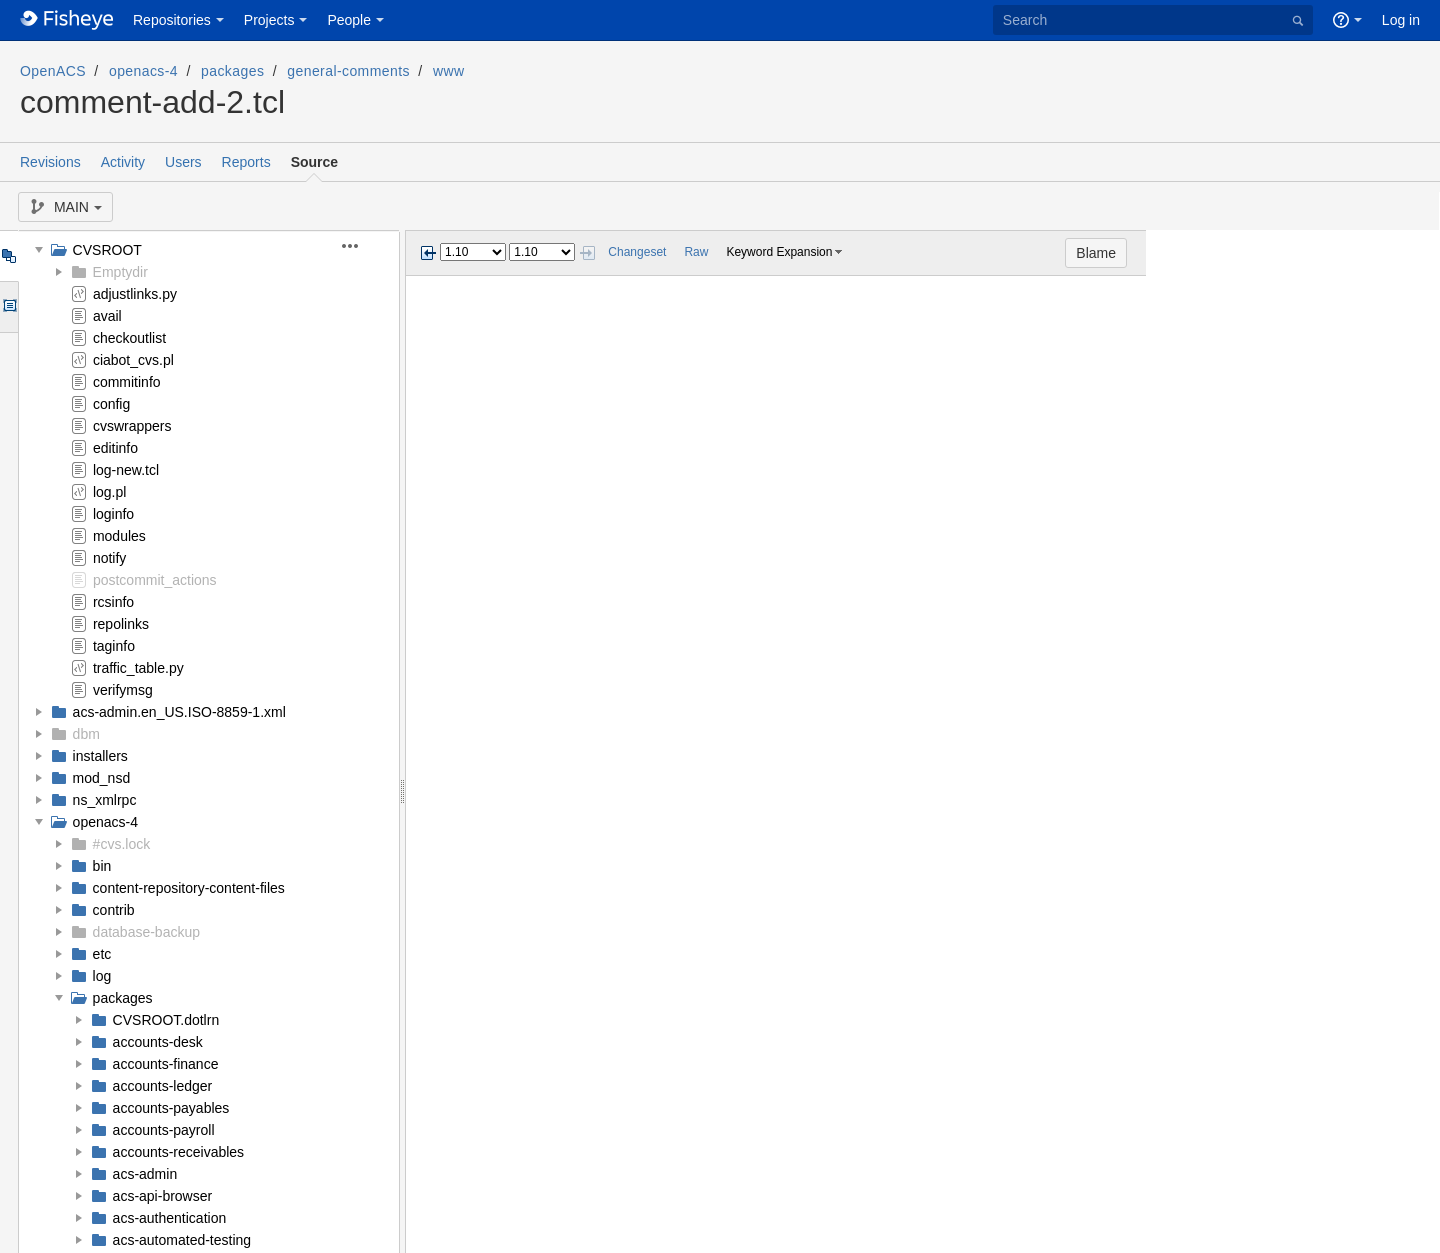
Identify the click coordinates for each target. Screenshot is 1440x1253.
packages (232, 71)
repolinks (121, 624)
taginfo (114, 646)
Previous (428, 253)
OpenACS (53, 71)
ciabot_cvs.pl (133, 360)
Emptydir (120, 272)
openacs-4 (143, 71)
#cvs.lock (122, 844)
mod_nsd (102, 778)
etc (102, 954)
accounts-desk (158, 1042)
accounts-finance (166, 1064)
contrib (114, 910)
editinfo (115, 448)
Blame (1390, 253)
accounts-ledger (163, 1086)
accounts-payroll (164, 1130)
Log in (1401, 20)
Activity (123, 162)
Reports (246, 162)
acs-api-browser (163, 1196)
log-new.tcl (126, 470)
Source (314, 162)
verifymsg (123, 690)
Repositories (172, 20)
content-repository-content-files (189, 888)
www (449, 71)
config (111, 404)
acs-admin (145, 1174)
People (349, 20)
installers (100, 756)
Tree (8, 256)
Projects (269, 20)
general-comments (348, 71)
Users (183, 162)
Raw (696, 252)
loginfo (113, 514)
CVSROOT (107, 250)
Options (8, 307)
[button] (361, 246)
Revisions (50, 162)
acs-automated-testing (182, 1240)
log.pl (109, 492)
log (102, 976)
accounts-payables (171, 1108)
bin (102, 866)
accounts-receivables (179, 1152)
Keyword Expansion (779, 252)
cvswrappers (132, 426)
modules (119, 536)
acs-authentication (170, 1218)
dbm (86, 734)
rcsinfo (113, 602)
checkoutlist (129, 338)
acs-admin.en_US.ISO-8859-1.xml (179, 712)
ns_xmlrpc (105, 800)
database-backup (146, 932)
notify (109, 558)
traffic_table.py (138, 668)
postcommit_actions (155, 580)
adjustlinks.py (135, 294)
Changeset (637, 252)
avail (107, 316)
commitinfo (127, 382)
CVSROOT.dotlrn (166, 1020)
